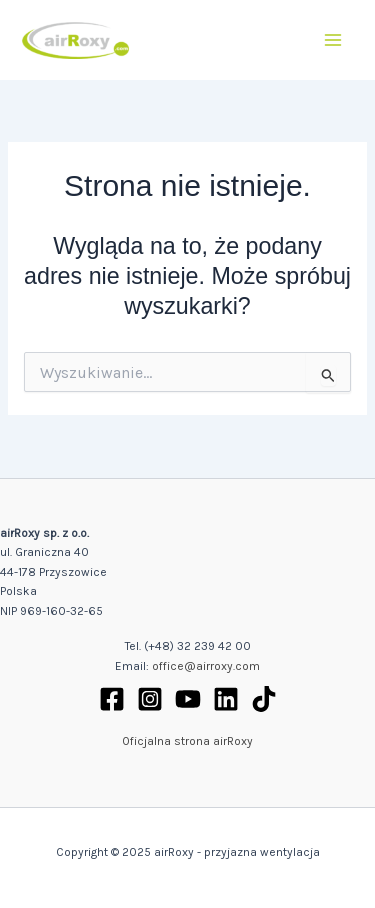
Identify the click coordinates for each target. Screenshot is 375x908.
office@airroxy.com (206, 666)
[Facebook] (112, 699)
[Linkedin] (226, 699)
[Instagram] (150, 699)
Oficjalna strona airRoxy (187, 741)
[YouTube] (188, 699)
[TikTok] (264, 699)
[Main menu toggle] (333, 39)
